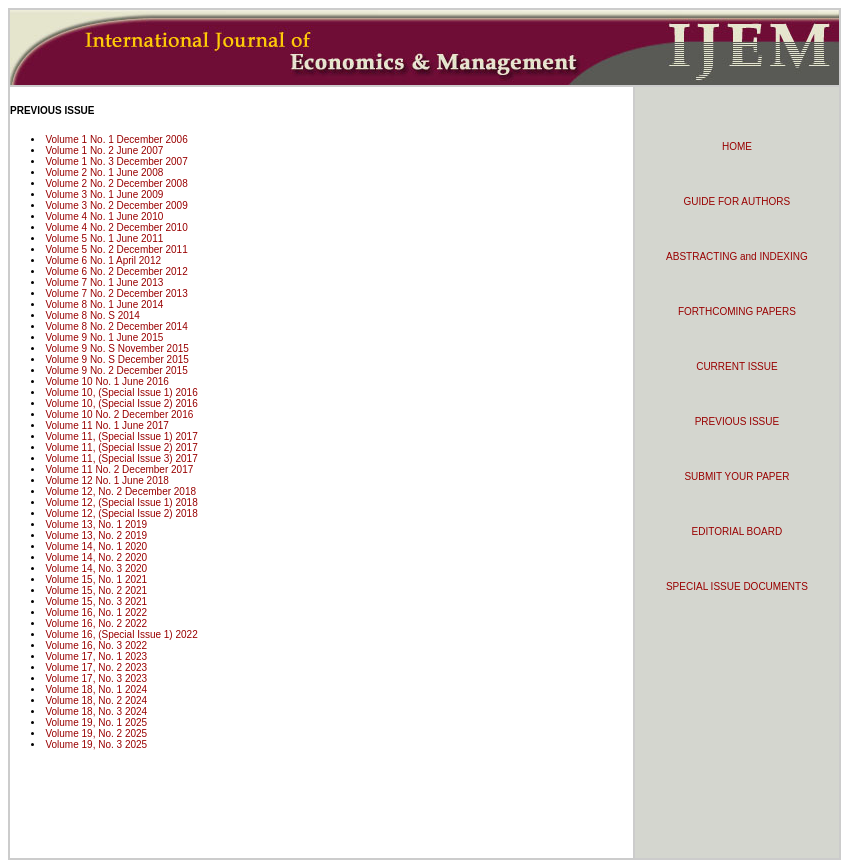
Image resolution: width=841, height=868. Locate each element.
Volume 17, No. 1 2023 (96, 656)
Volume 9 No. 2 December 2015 (116, 370)
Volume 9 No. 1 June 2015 (104, 337)
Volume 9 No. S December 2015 (116, 359)
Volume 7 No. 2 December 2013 (116, 293)
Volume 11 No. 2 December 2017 (119, 469)
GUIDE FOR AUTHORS (737, 201)
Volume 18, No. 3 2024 (96, 711)
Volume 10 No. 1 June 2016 (106, 381)
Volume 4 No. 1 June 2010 (104, 216)
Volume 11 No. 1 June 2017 (106, 425)
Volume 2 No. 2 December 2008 (116, 183)
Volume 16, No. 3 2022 (96, 645)
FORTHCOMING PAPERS (737, 311)
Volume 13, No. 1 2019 (96, 524)
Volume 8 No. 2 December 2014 (116, 326)
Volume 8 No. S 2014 (92, 315)
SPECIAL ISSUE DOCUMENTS (737, 586)
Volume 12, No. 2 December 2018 (120, 491)
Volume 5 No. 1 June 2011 (104, 238)
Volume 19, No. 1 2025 (96, 722)
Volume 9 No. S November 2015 (116, 348)
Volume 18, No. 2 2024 (96, 700)
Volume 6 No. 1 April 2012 (103, 260)
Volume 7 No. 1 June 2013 (104, 282)
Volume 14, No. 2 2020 (96, 557)
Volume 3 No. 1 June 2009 (104, 194)
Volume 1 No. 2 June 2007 (104, 150)
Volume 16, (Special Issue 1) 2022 (121, 634)
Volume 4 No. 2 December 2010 (116, 227)
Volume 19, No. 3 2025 (96, 744)
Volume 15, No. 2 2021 (96, 590)
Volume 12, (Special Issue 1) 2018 (121, 502)
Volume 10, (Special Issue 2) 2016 (121, 403)
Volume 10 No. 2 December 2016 (119, 414)
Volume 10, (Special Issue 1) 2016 (121, 392)
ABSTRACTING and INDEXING (737, 256)
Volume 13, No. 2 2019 (96, 535)
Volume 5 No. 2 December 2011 (116, 249)
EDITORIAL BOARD (737, 531)
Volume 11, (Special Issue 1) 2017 (121, 436)
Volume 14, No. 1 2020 (96, 546)
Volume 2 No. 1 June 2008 (104, 172)
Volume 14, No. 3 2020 (96, 568)
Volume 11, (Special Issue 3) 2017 (121, 458)
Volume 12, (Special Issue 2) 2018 (121, 513)
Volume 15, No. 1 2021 (96, 579)
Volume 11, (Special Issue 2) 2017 (121, 447)
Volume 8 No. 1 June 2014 (104, 304)
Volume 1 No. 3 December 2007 (116, 161)
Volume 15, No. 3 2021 (96, 601)
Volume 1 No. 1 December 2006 (116, 139)
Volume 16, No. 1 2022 (96, 612)
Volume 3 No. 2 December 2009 (116, 205)
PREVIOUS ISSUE (737, 421)
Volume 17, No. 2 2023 (96, 667)
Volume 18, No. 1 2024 (96, 689)
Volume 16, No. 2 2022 (96, 623)
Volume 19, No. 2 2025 (96, 733)
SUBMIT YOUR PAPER (736, 476)
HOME (737, 146)
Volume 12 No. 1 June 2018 (106, 480)
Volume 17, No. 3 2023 (96, 678)
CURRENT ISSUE (737, 366)
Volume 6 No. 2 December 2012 (116, 271)
